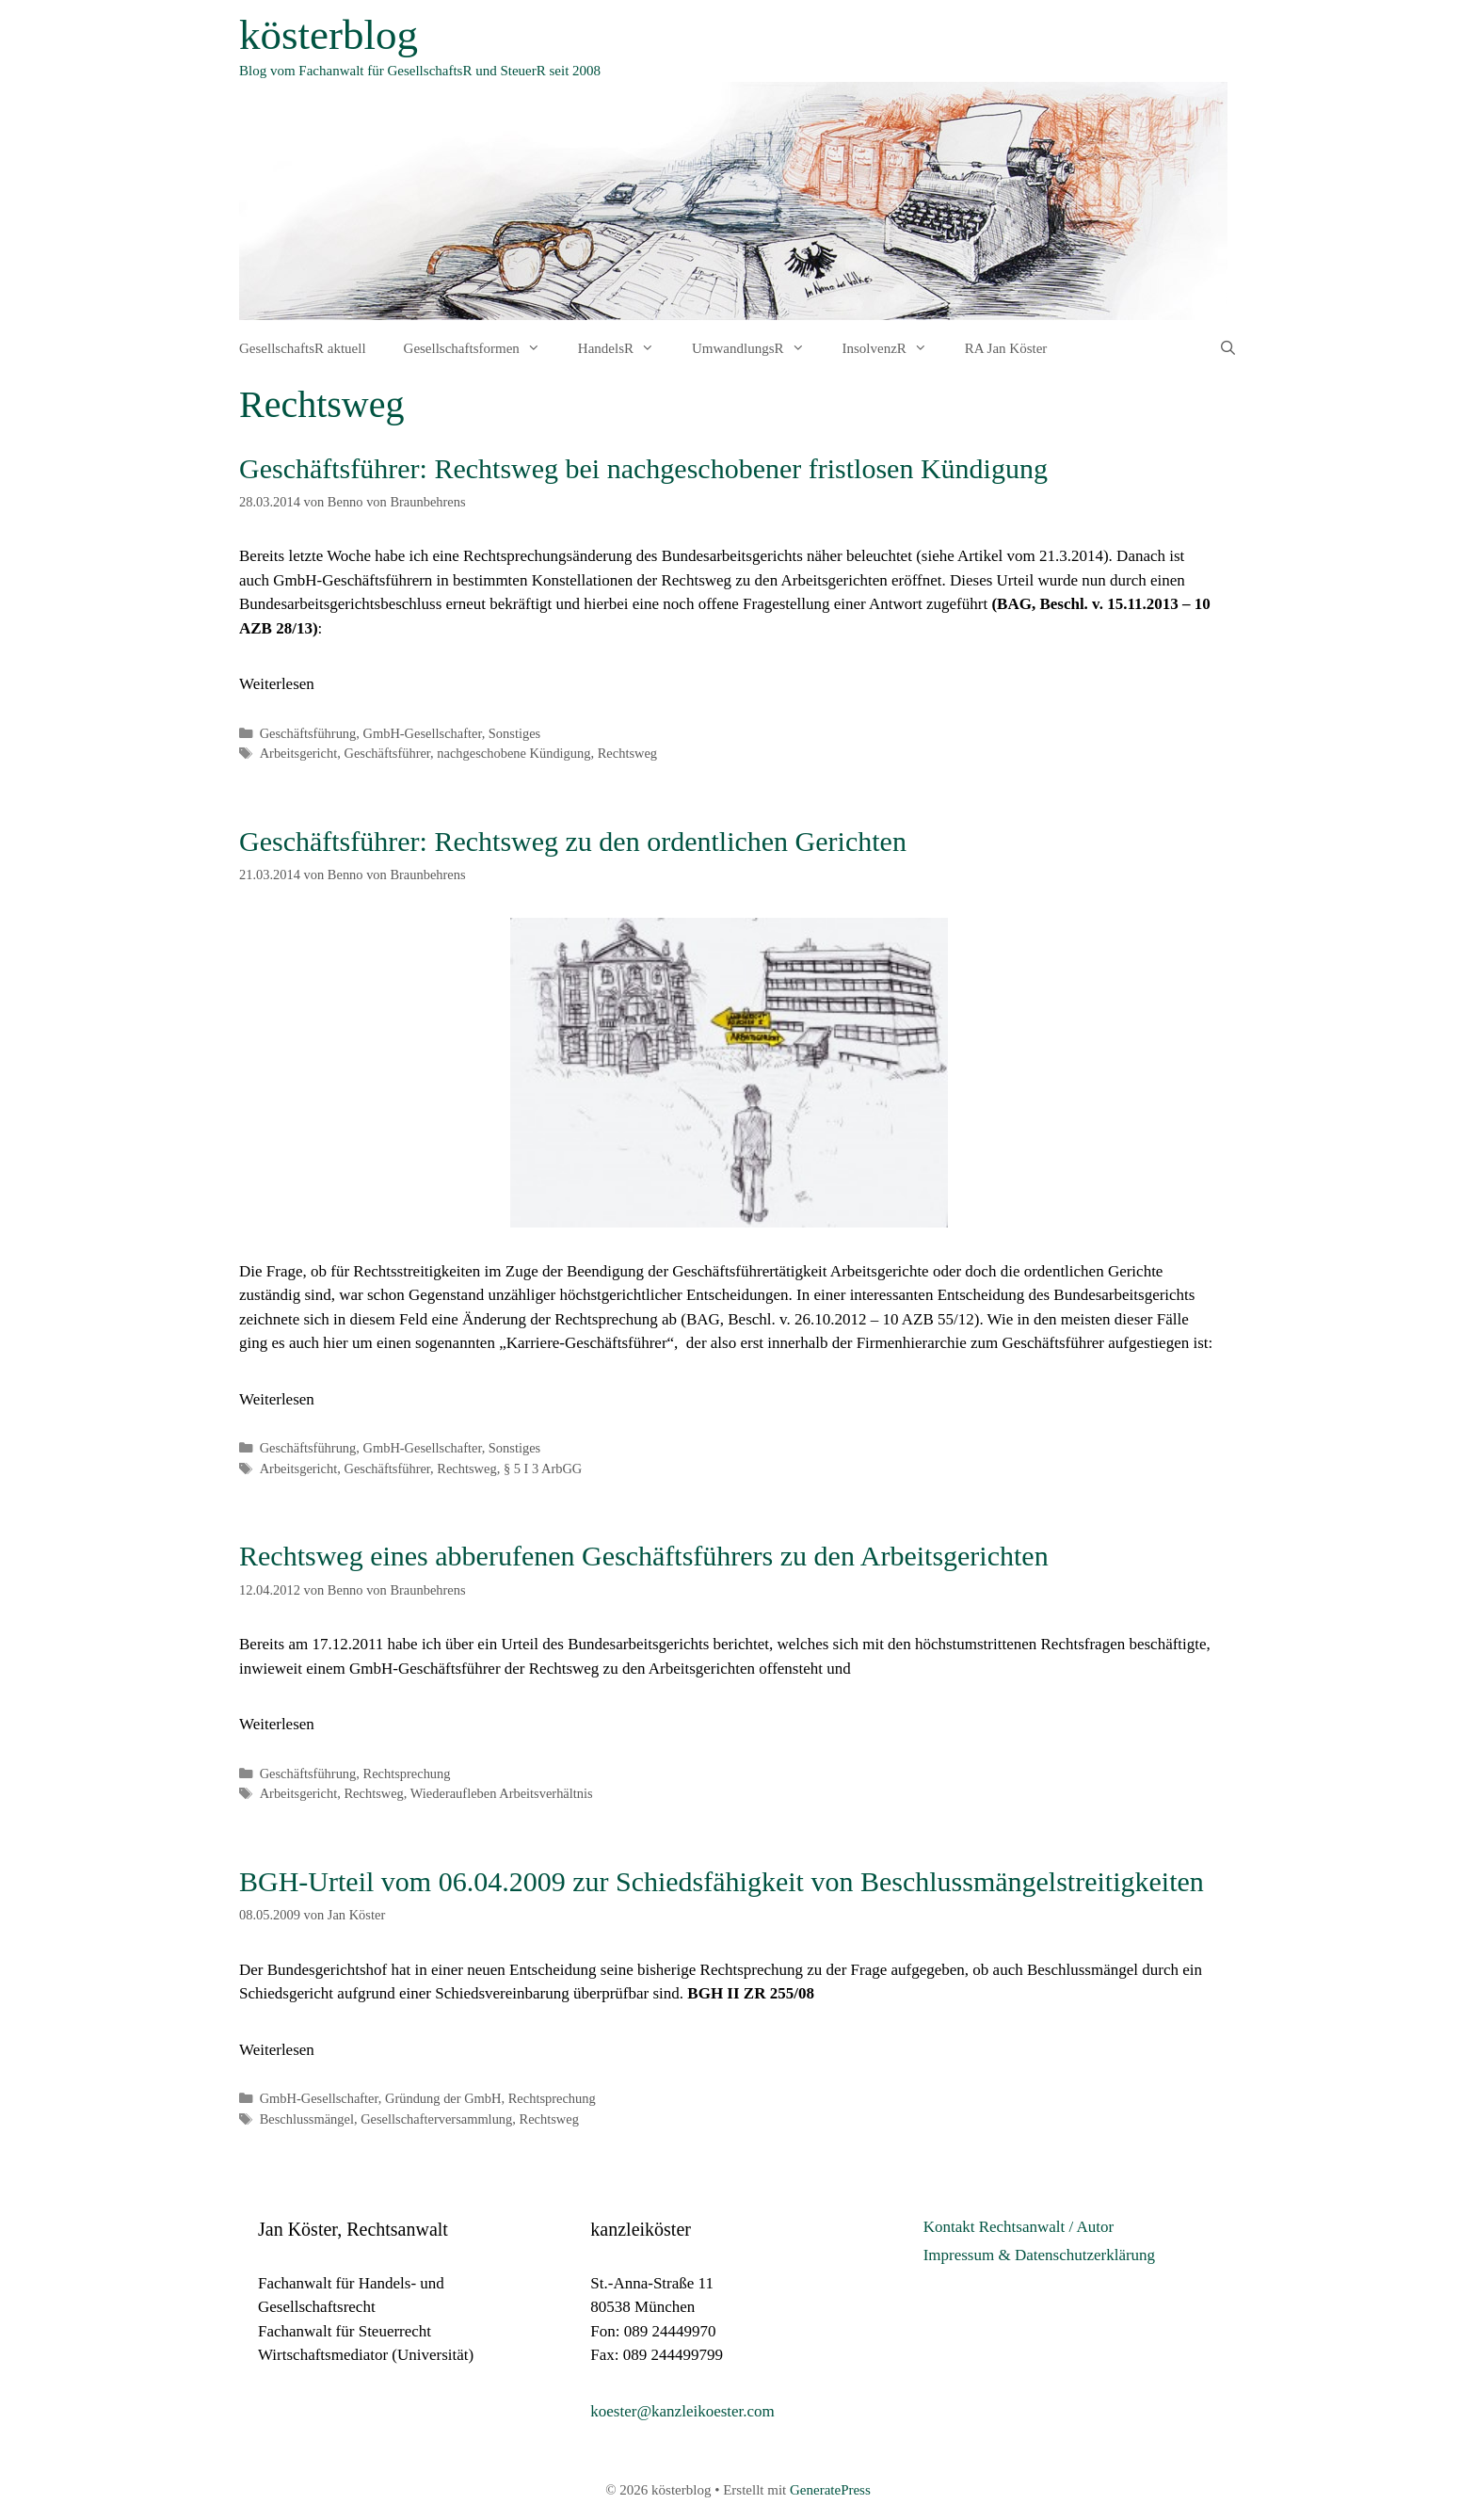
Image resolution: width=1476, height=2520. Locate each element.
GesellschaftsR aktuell (302, 348)
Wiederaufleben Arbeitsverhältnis (501, 1793)
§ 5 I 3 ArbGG (543, 1468)
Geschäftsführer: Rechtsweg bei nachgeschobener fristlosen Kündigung (643, 468)
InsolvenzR (894, 348)
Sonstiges (514, 733)
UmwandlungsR (758, 348)
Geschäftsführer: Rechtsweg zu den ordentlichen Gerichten (572, 841)
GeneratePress (830, 2489)
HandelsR (625, 348)
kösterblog (328, 34)
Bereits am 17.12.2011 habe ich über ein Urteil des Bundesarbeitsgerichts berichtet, (506, 1644)
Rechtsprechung (407, 1773)
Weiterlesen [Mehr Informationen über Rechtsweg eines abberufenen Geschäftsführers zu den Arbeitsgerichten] (276, 1724)
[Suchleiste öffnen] (1228, 348)
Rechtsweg (627, 753)
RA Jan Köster (1006, 348)
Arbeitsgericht (299, 753)
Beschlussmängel (307, 2119)
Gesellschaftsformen (481, 348)
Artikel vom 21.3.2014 (1030, 556)
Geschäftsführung (308, 733)
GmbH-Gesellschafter (422, 733)
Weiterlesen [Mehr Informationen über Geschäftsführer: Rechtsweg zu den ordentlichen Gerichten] (276, 1399)
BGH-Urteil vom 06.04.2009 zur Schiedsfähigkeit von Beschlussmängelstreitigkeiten (721, 1881)
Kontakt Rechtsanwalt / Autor (1019, 2227)
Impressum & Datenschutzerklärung (1039, 2255)
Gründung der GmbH (443, 2098)
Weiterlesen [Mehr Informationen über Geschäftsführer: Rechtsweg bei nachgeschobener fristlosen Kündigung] (276, 684)
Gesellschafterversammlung (436, 2119)
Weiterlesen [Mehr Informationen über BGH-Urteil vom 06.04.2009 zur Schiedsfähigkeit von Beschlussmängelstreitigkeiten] (276, 2050)
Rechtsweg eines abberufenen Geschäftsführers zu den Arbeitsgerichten (644, 1555)
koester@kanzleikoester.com (682, 2411)
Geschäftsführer (387, 753)
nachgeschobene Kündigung (513, 753)
